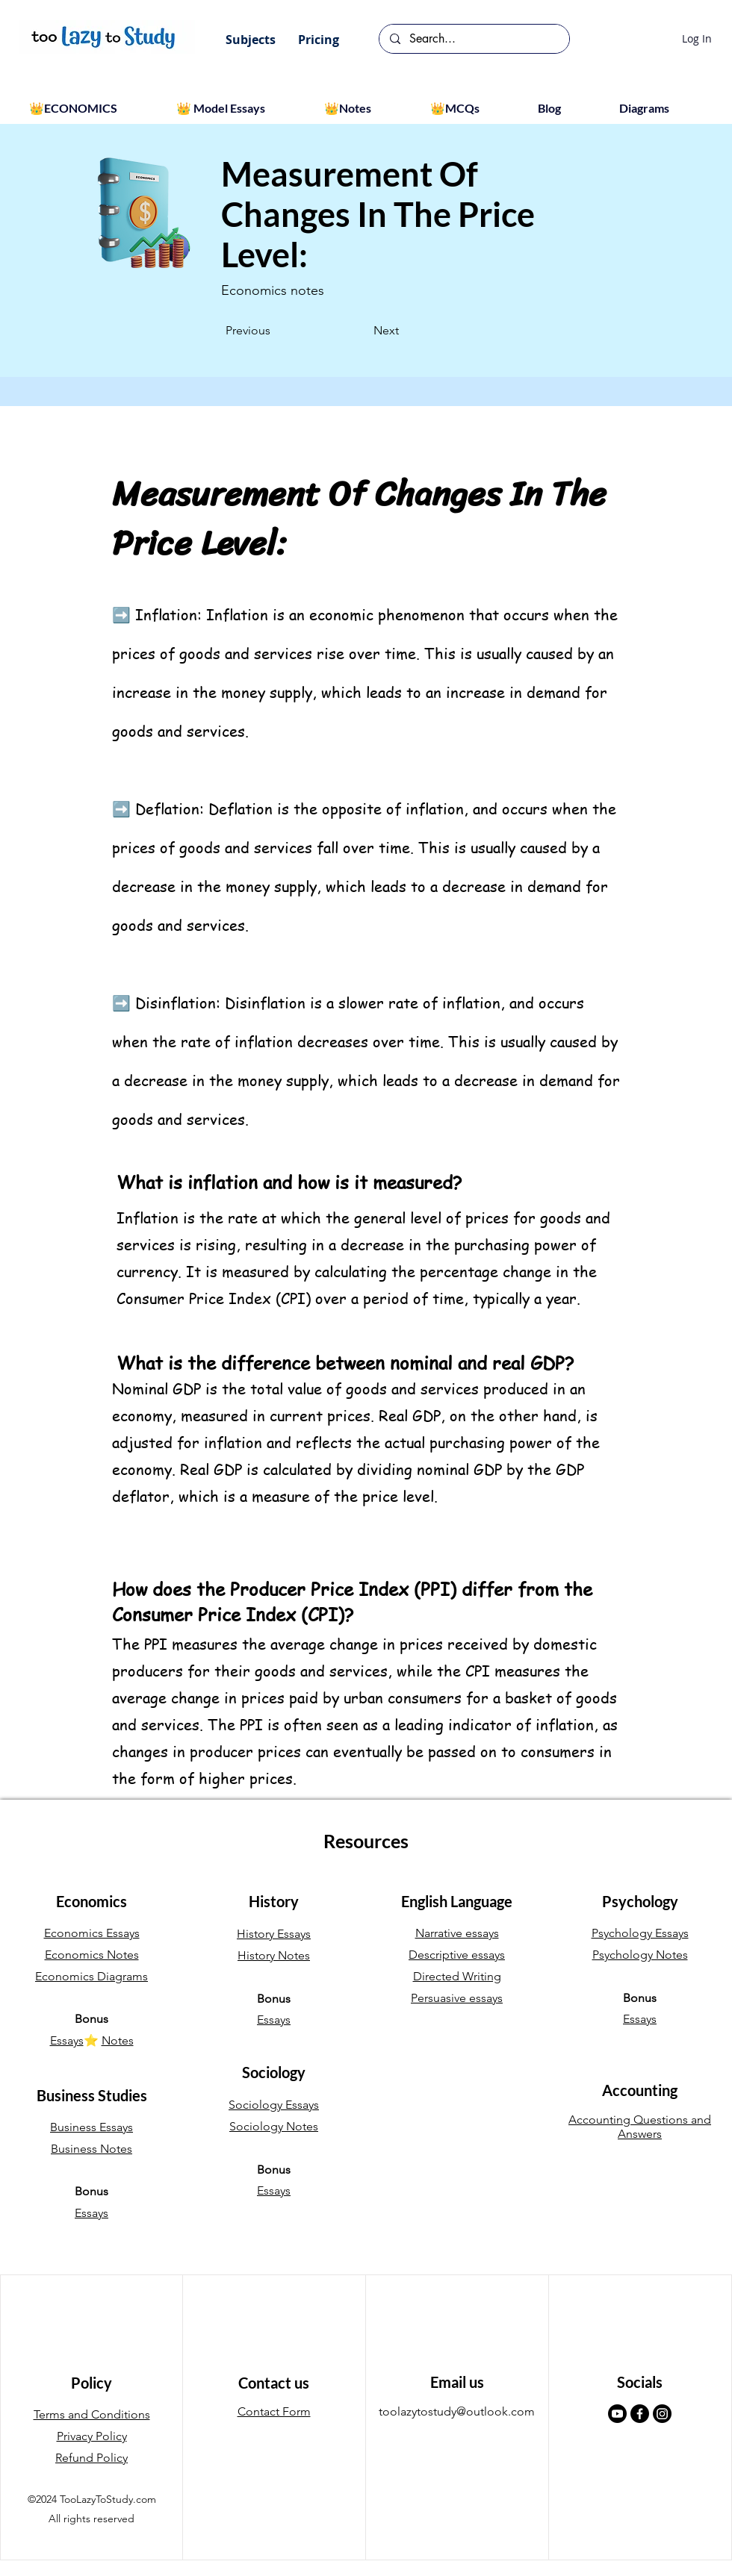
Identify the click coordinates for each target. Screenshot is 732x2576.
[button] (250, 39)
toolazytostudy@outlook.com (457, 2411)
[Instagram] (662, 2413)
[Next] (361, 331)
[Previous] (275, 331)
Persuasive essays (457, 1998)
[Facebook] (639, 2413)
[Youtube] (617, 2413)
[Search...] (473, 39)
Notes (118, 2040)
